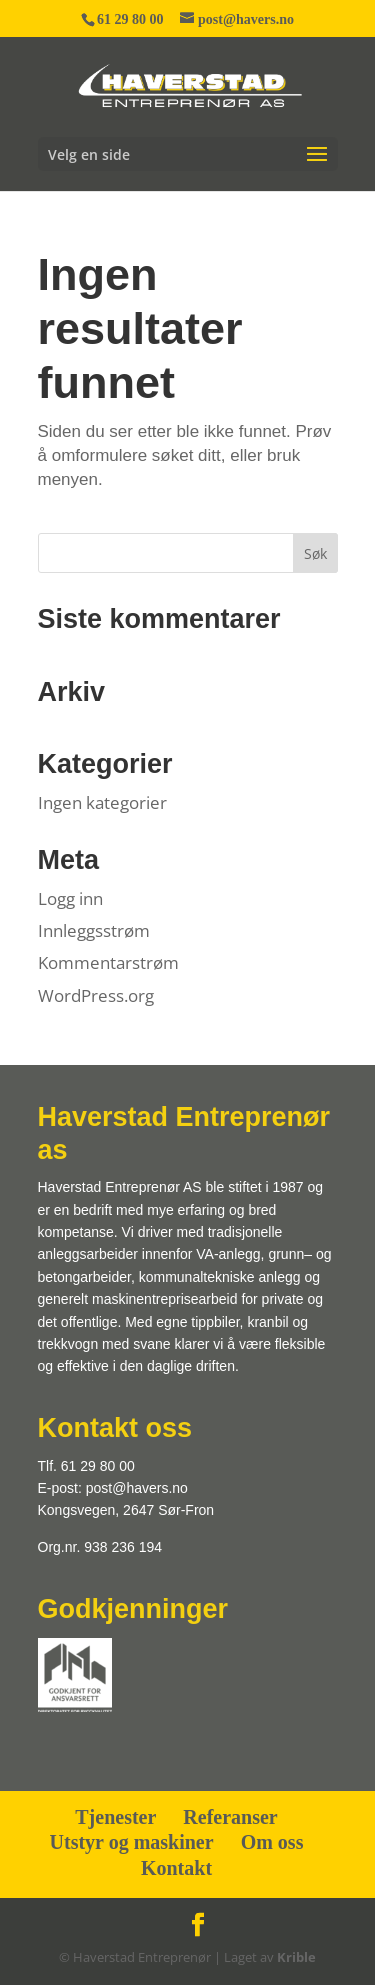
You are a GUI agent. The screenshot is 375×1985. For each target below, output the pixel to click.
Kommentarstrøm (108, 962)
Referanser (230, 1817)
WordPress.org (96, 995)
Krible (296, 1957)
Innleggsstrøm (94, 930)
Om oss (272, 1842)
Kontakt (176, 1868)
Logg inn (70, 898)
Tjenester (115, 1817)
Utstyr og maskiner (132, 1842)
